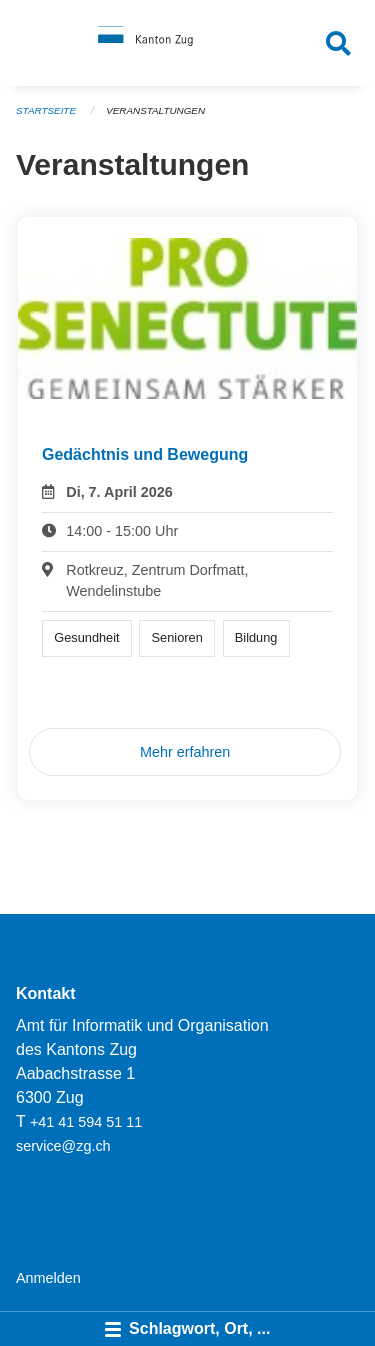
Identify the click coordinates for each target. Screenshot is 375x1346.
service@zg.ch (63, 1146)
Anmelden (48, 1278)
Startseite (46, 110)
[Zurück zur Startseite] (187, 43)
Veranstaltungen (155, 110)
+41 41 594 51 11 (86, 1122)
